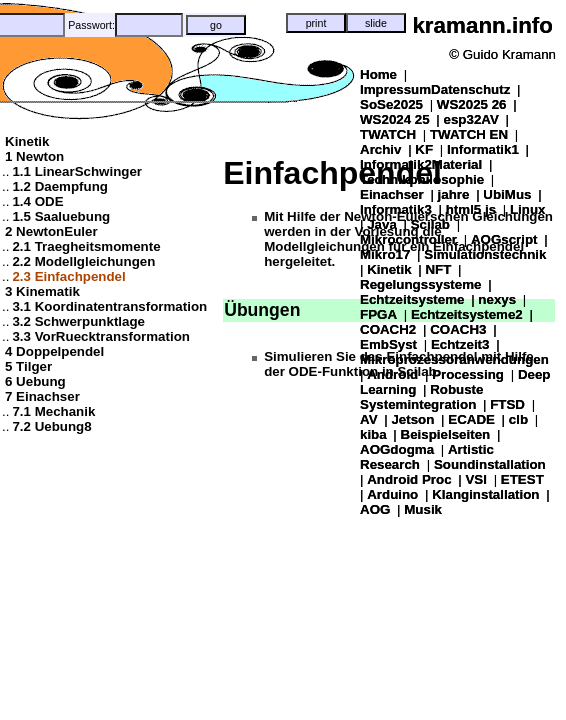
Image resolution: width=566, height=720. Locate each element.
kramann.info (482, 25)
